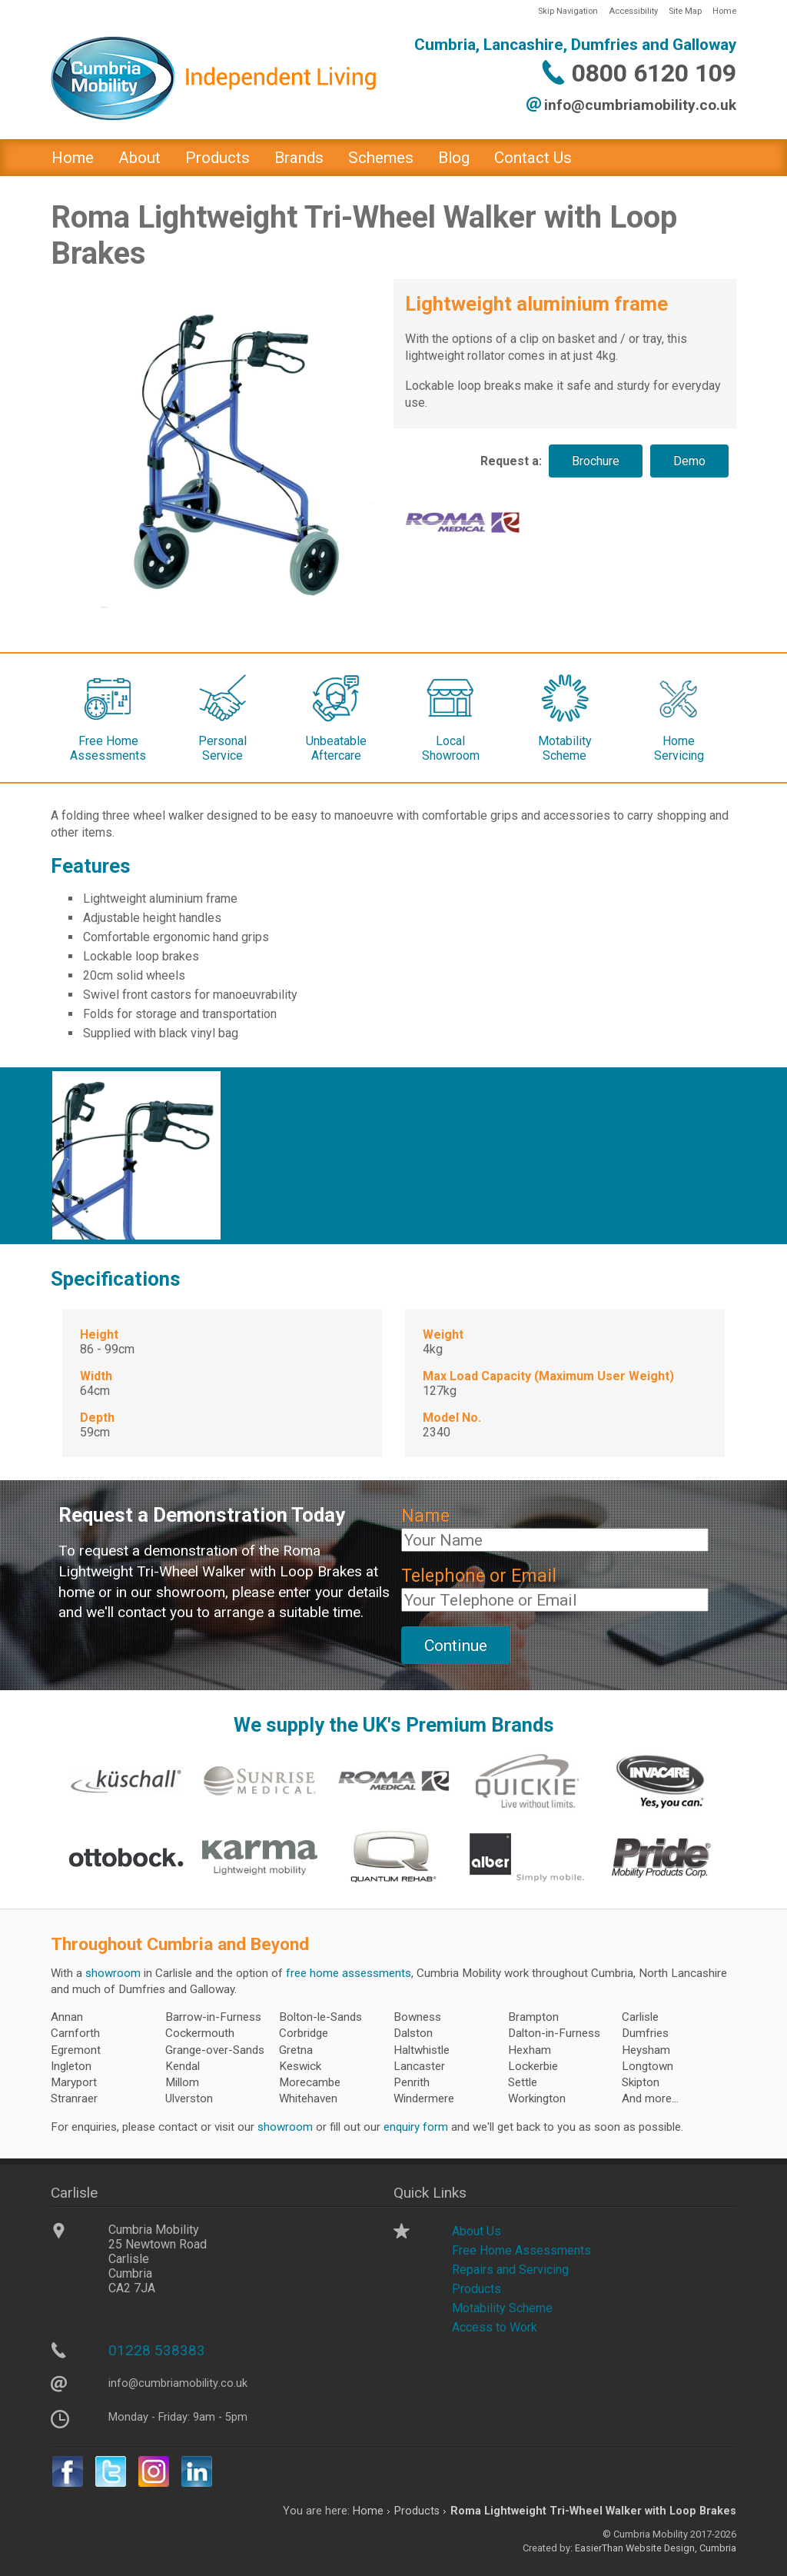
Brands (299, 157)
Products (217, 157)
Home (724, 11)
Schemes (380, 157)
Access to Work (494, 2327)
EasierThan (599, 2548)
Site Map (685, 11)
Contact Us (533, 157)
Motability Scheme (502, 2308)
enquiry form (416, 2127)
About (139, 157)
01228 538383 (156, 2350)
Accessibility (633, 11)
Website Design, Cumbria (681, 2548)
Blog (454, 157)
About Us (476, 2231)
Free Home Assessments (521, 2250)
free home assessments (348, 1973)
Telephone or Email (478, 1576)
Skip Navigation (568, 11)
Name (425, 1516)
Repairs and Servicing (510, 2269)
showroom (113, 1973)
